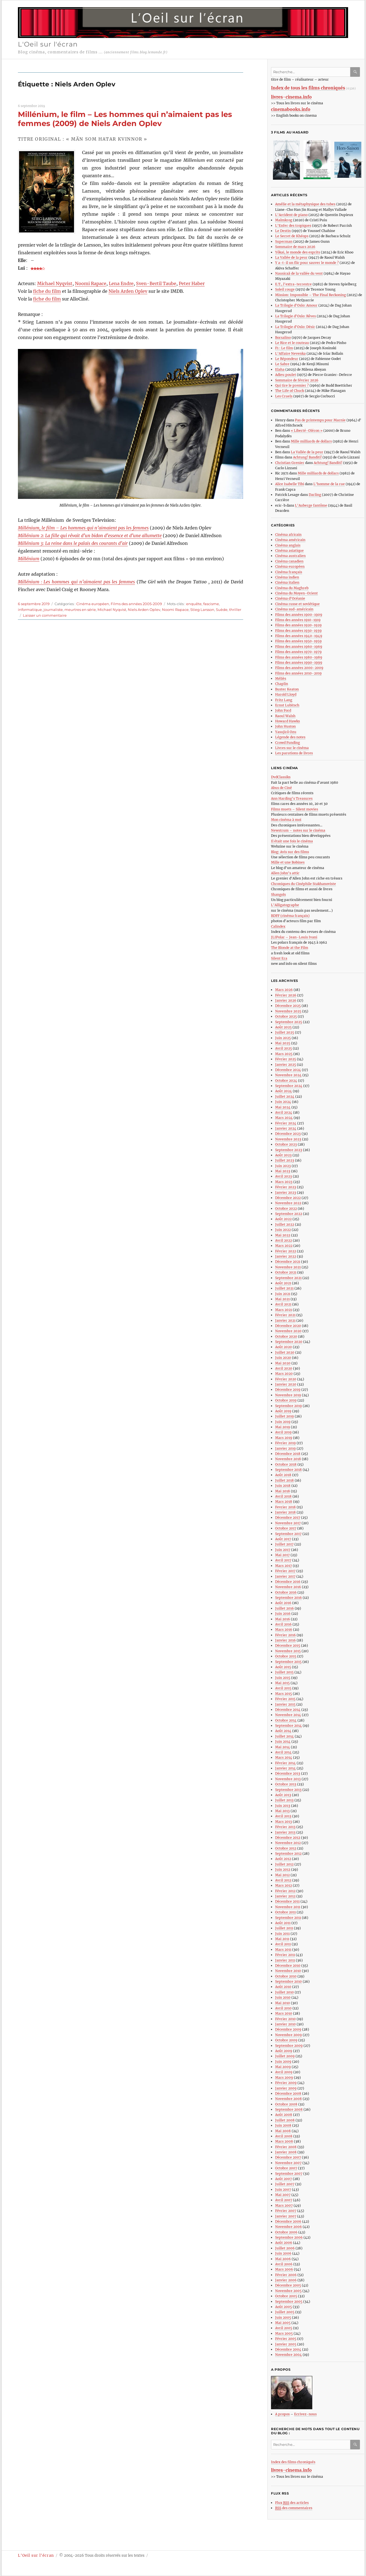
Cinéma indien (287, 577)
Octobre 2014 (286, 1720)
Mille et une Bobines (288, 862)
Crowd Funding (287, 743)
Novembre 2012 (288, 1843)
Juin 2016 (283, 1613)
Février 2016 (285, 1635)
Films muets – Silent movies (294, 809)
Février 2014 (285, 1763)
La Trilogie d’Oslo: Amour (296, 305)
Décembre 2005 (288, 2285)
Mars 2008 (284, 2141)
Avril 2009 (283, 2072)
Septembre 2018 (288, 1470)
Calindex (278, 926)
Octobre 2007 (286, 2168)
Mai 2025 (282, 1043)
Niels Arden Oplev (128, 291)
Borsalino (283, 337)
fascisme (211, 604)
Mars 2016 (283, 1629)
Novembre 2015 (288, 1651)
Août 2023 (283, 1155)
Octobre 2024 (286, 1080)
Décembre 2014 (287, 1710)
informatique (30, 609)
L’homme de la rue (329, 484)
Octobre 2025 (286, 1016)
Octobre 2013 (285, 1784)
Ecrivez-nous (305, 2414)
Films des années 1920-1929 (298, 625)
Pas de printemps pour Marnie (320, 420)
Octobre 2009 (286, 2040)
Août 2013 (283, 1795)
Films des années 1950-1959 (298, 641)
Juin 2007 (283, 2189)
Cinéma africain (288, 534)
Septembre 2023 (288, 1150)
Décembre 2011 (287, 1901)
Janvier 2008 (286, 2152)
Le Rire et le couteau (292, 343)
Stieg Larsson (202, 609)
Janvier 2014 (285, 1768)
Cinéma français (288, 572)
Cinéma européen (92, 604)
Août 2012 (283, 1859)
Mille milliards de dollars (311, 441)
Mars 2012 (283, 1885)
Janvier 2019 (285, 1448)
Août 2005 (283, 2307)
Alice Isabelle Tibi (289, 484)
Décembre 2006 (288, 2221)
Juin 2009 (283, 2061)
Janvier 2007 (285, 2216)
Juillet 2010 (284, 1992)
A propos (282, 2414)
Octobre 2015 (285, 1656)
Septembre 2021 (288, 1278)
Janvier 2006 (286, 2280)
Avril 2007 (283, 2200)
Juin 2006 (283, 2253)
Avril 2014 (283, 1752)
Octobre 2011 (285, 1912)
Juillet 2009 (285, 2056)
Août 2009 (283, 2051)
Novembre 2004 (288, 2355)
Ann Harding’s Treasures (292, 798)
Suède (221, 609)
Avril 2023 (283, 1176)
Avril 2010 (283, 2008)
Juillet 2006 (285, 2248)
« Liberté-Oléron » (306, 430)
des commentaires (293, 2508)
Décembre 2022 (288, 1198)
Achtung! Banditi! (307, 457)
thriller (235, 609)
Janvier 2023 (285, 1192)
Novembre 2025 (288, 1011)
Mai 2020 (283, 1363)
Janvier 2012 (285, 1896)
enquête (194, 604)
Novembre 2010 (288, 1971)
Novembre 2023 (288, 1139)
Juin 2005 (283, 2317)
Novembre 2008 (288, 2099)
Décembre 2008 (288, 2093)
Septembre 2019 (288, 1406)
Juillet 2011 (284, 1928)
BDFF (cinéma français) (290, 916)
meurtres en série (80, 609)
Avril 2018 (283, 1496)
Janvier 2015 (285, 1704)
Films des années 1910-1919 (298, 620)
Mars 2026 (284, 990)
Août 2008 (283, 2115)
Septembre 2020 (288, 1342)
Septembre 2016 (288, 1598)
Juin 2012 (282, 1869)
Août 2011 (283, 1923)
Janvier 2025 (285, 1064)
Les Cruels (283, 396)
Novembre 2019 (288, 1395)
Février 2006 (286, 2275)
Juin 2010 (283, 1997)
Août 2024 (283, 1091)
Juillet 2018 (284, 1480)
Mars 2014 (283, 1757)
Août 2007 (283, 2179)
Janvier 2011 (285, 1960)
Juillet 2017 (284, 1544)
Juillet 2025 (284, 1032)
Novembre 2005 (288, 2291)
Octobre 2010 (286, 1976)
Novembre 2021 (288, 1267)
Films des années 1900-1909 (298, 615)
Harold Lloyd (285, 694)
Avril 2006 (283, 2264)
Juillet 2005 (284, 2312)
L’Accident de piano (291, 215)
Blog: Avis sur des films (290, 852)
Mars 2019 (283, 1438)
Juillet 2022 (284, 1224)
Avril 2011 (283, 1944)
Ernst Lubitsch (287, 705)
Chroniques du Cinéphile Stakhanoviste (303, 884)
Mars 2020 (284, 1374)
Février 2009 (286, 2083)
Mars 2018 (283, 1501)
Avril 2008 (283, 2136)
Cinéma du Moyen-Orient (296, 593)
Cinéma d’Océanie (290, 598)
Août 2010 (283, 1987)
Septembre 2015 (288, 1662)
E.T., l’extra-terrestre (293, 284)
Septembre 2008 (289, 2109)
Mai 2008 (283, 2131)
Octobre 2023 (286, 1144)
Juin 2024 (283, 1102)
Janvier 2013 (285, 1832)
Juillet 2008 (285, 2120)
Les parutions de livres (294, 753)
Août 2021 (283, 1283)
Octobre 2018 (286, 1464)
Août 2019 (283, 1411)
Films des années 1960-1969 (298, 646)
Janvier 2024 (285, 1128)
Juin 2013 (282, 1806)
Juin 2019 (283, 1422)
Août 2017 (283, 1539)
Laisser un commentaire (45, 615)
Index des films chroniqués (293, 2462)
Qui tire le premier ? (292, 385)
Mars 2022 (283, 1246)
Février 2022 (285, 1251)
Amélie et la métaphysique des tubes (305, 204)
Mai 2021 (282, 1299)
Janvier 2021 (285, 1320)
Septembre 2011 (288, 1918)
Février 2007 (285, 2211)
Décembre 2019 (287, 1389)
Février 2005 (285, 2339)
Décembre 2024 (288, 1070)
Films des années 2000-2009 (299, 668)
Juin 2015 (282, 1678)
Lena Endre (121, 283)
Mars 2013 (283, 1822)
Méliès (280, 678)
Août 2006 (283, 2243)
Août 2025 (283, 1027)
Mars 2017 (283, 1566)
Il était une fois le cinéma (292, 841)
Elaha (279, 369)
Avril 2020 (283, 1368)
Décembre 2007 (288, 2157)
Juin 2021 (282, 1294)
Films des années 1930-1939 (298, 631)
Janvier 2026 (285, 1000)
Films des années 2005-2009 (136, 604)
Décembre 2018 (287, 1454)
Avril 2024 (283, 1112)
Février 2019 (285, 1443)
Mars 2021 (283, 1310)
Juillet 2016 (284, 1608)
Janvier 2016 (285, 1640)
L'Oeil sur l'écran (48, 44)
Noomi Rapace (90, 283)
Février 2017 (285, 1571)
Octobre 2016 (286, 1592)
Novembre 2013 (288, 1779)
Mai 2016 (282, 1619)
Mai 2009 (283, 2067)
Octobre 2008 (286, 2104)
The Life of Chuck (289, 391)
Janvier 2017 (285, 1576)
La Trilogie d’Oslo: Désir (295, 327)
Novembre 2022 (288, 1203)
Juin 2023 (283, 1166)
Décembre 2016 (287, 1582)
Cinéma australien (290, 556)
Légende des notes (290, 737)
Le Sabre (282, 364)
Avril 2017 (283, 1560)
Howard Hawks (287, 721)
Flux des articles (292, 2503)
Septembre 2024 (288, 1086)
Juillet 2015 (284, 1672)
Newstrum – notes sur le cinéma (298, 830)
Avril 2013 (283, 1816)
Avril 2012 (283, 1880)
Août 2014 (283, 1731)
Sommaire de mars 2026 (295, 247)
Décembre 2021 (287, 1262)
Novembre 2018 (288, 1459)
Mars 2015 (283, 1694)
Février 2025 (285, 1059)
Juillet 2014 (284, 1736)
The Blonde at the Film (289, 948)
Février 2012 (285, 1891)
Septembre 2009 (289, 2046)
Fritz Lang (283, 700)
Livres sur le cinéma (292, 748)
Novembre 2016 (288, 1587)
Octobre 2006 (286, 2232)
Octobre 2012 (285, 1848)
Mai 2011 (282, 1939)
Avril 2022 (283, 1240)
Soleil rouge (285, 289)
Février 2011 (285, 1955)
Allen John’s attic (285, 873)
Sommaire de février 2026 (296, 380)
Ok (356, 72)
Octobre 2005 (286, 2296)
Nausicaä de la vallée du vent (299, 273)
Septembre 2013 (288, 1790)
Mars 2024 (284, 1118)
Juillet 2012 (284, 1864)
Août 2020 (283, 1347)
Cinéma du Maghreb (291, 588)
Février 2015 (285, 1699)
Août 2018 (283, 1475)
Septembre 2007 (288, 2173)
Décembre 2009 (288, 2029)
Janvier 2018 (285, 1512)
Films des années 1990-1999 (298, 662)
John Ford (283, 710)
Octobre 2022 (286, 1208)
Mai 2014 (282, 1747)
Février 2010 (285, 2019)
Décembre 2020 (288, 1326)
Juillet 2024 (284, 1096)
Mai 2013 (282, 1811)
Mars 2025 (283, 1054)
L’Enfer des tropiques (293, 225)
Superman (283, 241)
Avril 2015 (283, 1688)
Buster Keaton (287, 689)
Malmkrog (283, 220)
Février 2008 (286, 2147)
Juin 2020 (283, 1358)
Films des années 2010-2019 (298, 673)
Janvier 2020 (285, 1384)
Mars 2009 (284, 2077)
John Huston (285, 726)
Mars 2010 (283, 2013)
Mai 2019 (282, 1427)
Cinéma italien (287, 582)
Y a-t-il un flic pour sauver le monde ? (307, 263)
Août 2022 (283, 1219)
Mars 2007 (284, 2205)
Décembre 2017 (287, 1517)
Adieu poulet (285, 375)
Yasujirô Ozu (285, 732)
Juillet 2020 (284, 1352)
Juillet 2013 (284, 1800)
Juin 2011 (282, 1934)
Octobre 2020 (286, 1336)
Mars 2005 (284, 2333)
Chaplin (281, 684)
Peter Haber (192, 283)
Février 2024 (285, 1123)
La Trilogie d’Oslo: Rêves (295, 316)
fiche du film (47, 291)
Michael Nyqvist (54, 283)
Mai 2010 (282, 2003)
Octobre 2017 (285, 1528)
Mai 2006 (283, 2259)
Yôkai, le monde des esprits (297, 252)
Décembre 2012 (287, 1837)
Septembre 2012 (288, 1853)
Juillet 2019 (284, 1416)
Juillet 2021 (284, 1288)
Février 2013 (285, 1827)
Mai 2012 (282, 1875)
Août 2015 (283, 1667)
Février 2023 (285, 1187)
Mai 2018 (282, 1491)
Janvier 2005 (285, 2344)
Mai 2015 (282, 1683)
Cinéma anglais (287, 545)
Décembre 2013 (287, 1773)
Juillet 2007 (284, 2184)
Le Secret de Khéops (291, 236)
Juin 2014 (283, 1741)
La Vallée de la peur (291, 257)
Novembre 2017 (288, 1523)
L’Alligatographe (285, 905)
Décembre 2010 (287, 1965)
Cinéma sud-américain (294, 609)
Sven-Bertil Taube (156, 283)
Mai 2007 (283, 2195)
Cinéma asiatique (289, 550)
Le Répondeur (286, 359)
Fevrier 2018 (285, 1507)
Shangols (278, 894)
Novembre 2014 (288, 1715)
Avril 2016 (283, 1624)
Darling (315, 495)
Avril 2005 (283, 2328)
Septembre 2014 (288, 1725)
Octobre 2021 (285, 1272)
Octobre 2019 (286, 1400)
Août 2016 (283, 1603)
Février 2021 (285, 1315)
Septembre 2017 (288, 1534)
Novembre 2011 (287, 1907)
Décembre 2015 (287, 1645)
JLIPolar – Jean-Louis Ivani (294, 937)
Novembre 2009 (288, 2035)
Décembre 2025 (288, 1006)
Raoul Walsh (285, 716)
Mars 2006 (284, 2269)
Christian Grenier (289, 463)
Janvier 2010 (285, 2024)
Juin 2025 (283, 1038)
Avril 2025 (283, 1048)
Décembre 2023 (288, 1134)
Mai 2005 (283, 2323)
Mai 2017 (282, 1555)
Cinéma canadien (289, 561)
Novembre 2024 (288, 1075)
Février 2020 (285, 1379)
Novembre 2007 (288, 2163)
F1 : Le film (284, 348)
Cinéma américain (290, 540)
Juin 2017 (282, 1550)
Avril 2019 (283, 1432)
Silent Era (279, 958)
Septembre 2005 (288, 2301)
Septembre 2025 (288, 1022)
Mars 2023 (283, 1182)
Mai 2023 (282, 1171)
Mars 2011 (283, 1949)
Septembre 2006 (289, 2237)
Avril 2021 (283, 1304)
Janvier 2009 (286, 2088)
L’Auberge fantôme (311, 505)
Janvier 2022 (285, 1256)
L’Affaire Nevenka (290, 353)
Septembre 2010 (288, 1981)
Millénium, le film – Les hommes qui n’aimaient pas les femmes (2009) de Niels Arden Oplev (125, 119)
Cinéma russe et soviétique (297, 604)
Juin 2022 (283, 1230)
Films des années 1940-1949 (298, 636)
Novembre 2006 (288, 2227)
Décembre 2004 (288, 2349)
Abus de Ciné (281, 788)
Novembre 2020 (288, 1331)
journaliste (53, 609)
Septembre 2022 (288, 1214)
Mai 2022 (282, 1235)
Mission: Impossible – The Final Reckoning (310, 295)
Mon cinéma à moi (286, 820)
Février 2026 (285, 995)
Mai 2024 (283, 1107)
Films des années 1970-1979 (298, 652)
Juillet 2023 (284, 1160)
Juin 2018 (283, 1486)
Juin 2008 (283, 2125)
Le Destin (283, 231)
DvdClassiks (281, 777)
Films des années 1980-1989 (298, 657)
